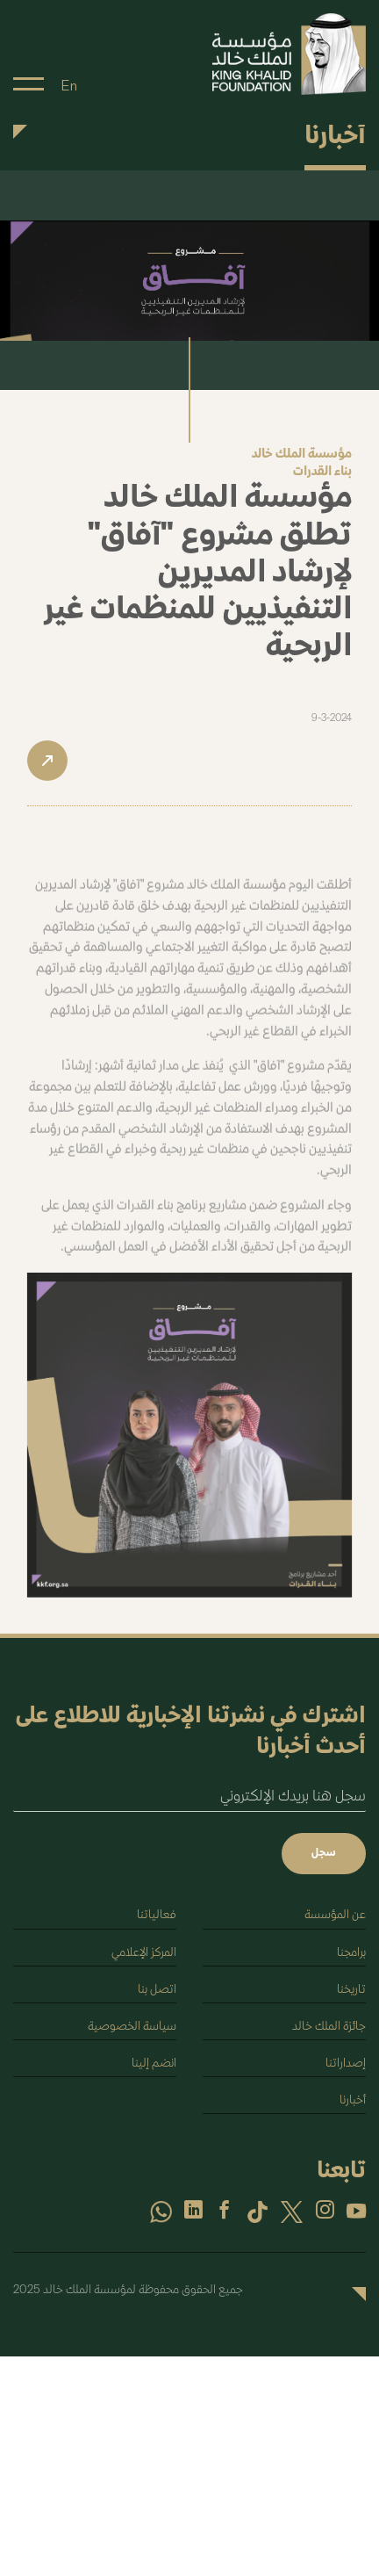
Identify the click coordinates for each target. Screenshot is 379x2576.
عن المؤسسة (335, 1915)
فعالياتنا (156, 1915)
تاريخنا (351, 1989)
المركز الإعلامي (143, 1953)
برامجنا (351, 1953)
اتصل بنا (157, 1989)
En (69, 86)
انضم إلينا (154, 2063)
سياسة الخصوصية (132, 2026)
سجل (323, 1853)
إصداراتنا (345, 2063)
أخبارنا (353, 2100)
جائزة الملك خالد (329, 2026)
